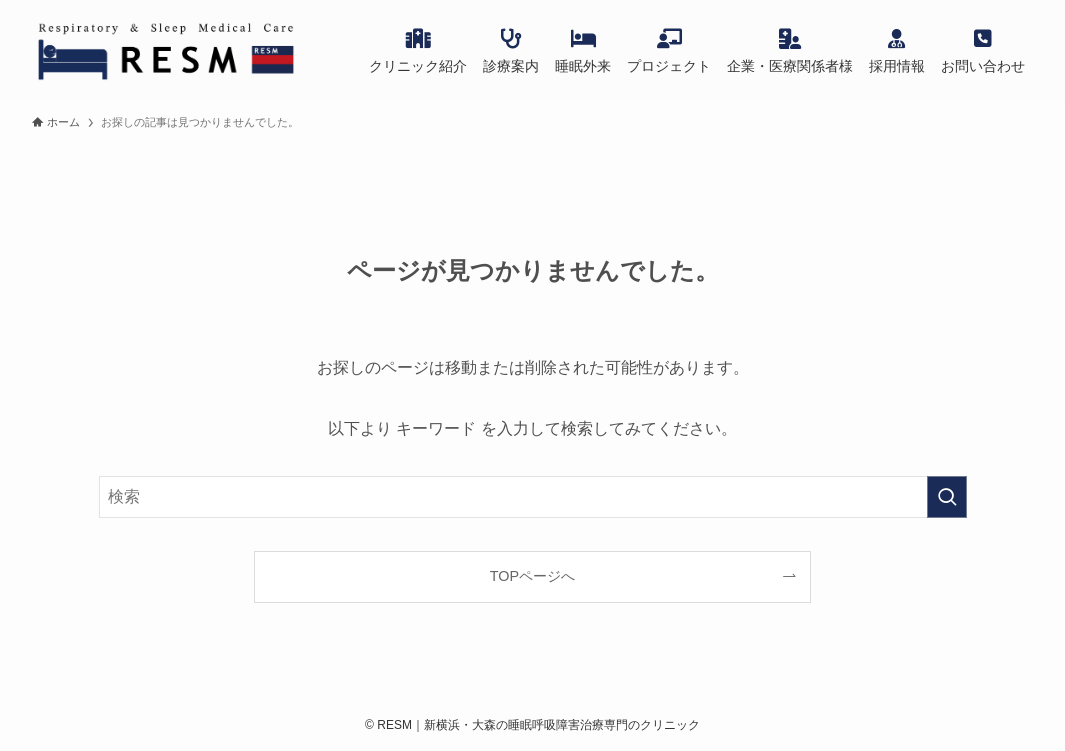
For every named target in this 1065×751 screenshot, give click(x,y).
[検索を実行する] (947, 497)
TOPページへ (532, 576)
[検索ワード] (533, 497)
